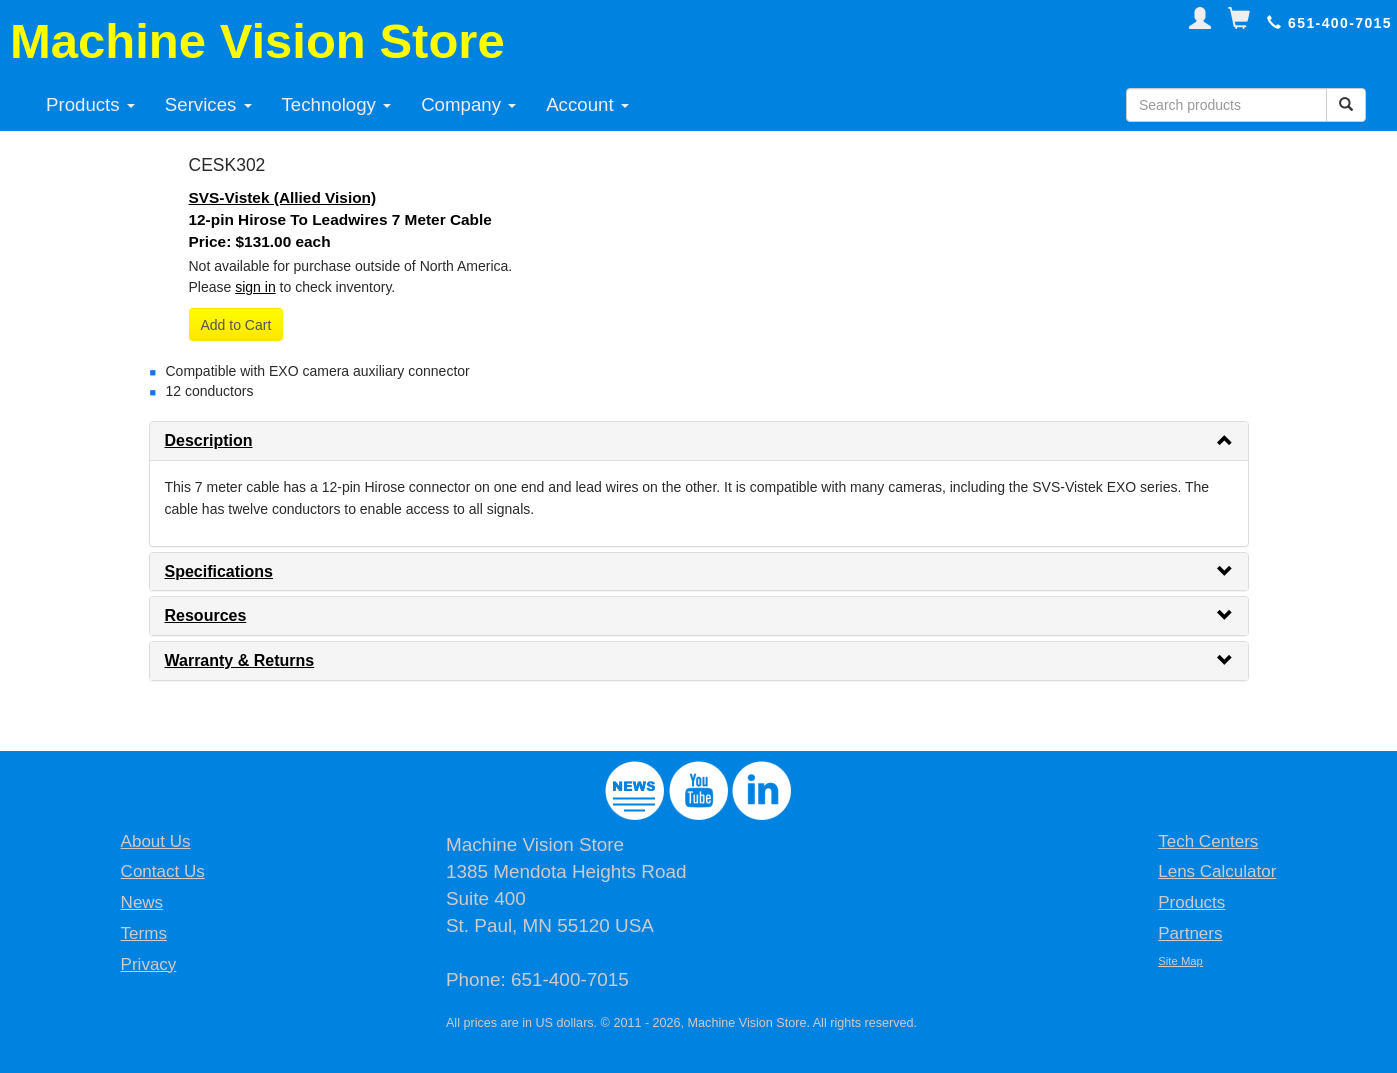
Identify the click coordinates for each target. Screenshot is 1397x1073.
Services (208, 104)
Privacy (149, 964)
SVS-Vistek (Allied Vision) (283, 197)
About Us (156, 841)
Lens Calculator (1217, 871)
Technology (337, 104)
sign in (255, 287)
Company (468, 104)
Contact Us (163, 871)
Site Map (1180, 961)
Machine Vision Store (257, 41)
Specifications (219, 571)
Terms (144, 933)
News (142, 902)
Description (209, 440)
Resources (206, 615)
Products (90, 104)
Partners (1190, 933)
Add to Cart (236, 325)
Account (587, 104)
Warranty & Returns (240, 660)
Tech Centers (1208, 841)
